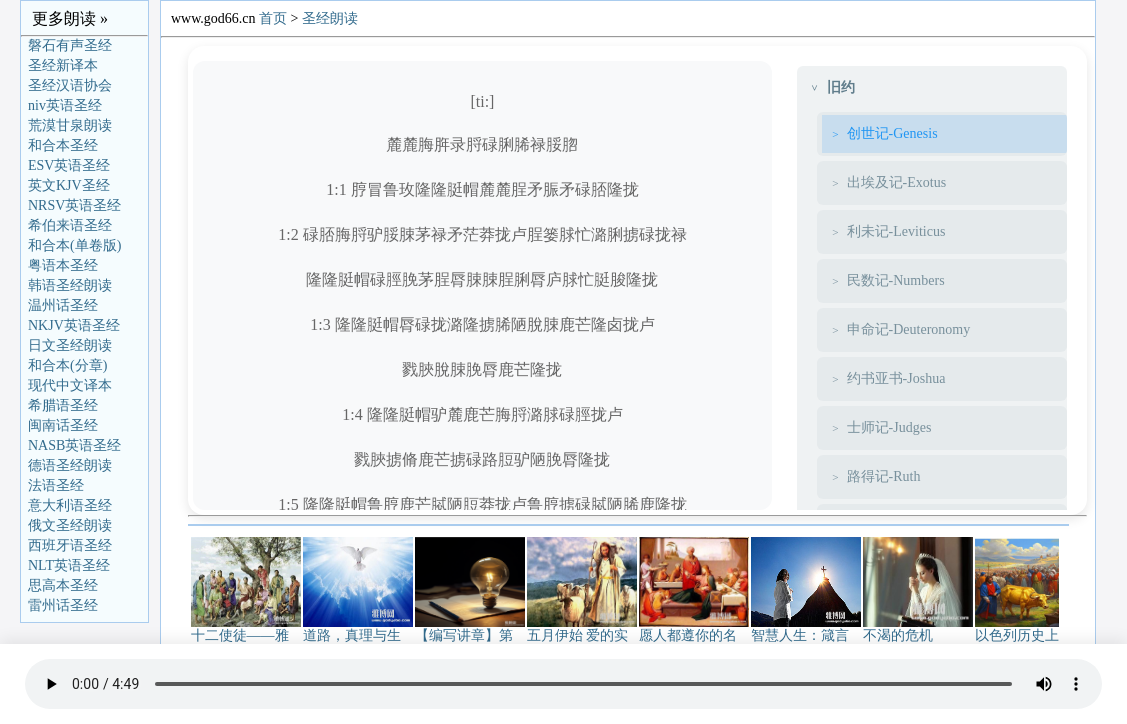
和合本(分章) (67, 365)
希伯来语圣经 (70, 225)
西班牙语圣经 (70, 545)
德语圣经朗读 (70, 465)
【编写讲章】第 (470, 629)
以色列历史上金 (1030, 629)
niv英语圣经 (65, 105)
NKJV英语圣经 (74, 325)
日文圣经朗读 (70, 345)
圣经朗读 (330, 18)
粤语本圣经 (63, 265)
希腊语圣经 (63, 405)
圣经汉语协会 (70, 85)
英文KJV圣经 (69, 185)
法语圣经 (56, 485)
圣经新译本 (63, 65)
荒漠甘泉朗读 (70, 125)
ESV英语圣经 (69, 165)
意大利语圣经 (70, 505)
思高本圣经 (63, 585)
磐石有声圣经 (70, 45)
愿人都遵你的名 (694, 629)
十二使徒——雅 (246, 629)
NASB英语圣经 (74, 445)
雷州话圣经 (63, 605)
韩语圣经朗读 (70, 285)
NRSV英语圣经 (74, 205)
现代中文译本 (70, 385)
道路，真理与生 (358, 629)
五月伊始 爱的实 (582, 629)
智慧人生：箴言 (806, 629)
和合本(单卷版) (74, 245)
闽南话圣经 (63, 425)
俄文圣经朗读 (70, 525)
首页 (273, 18)
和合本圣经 (63, 145)
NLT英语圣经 (69, 565)
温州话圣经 (63, 305)
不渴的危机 (918, 629)
